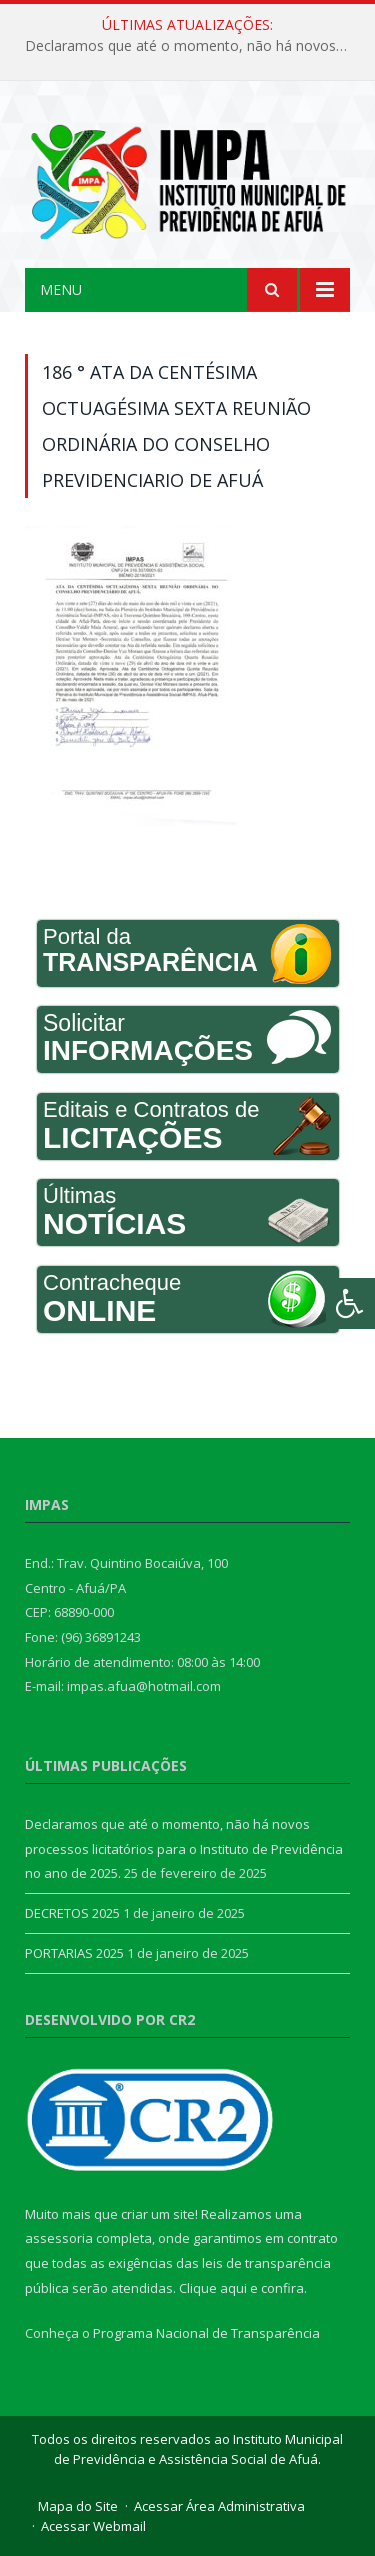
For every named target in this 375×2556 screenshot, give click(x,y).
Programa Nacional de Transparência (206, 2333)
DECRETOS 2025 (72, 1913)
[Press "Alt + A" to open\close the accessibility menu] (350, 1303)
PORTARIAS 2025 (74, 1953)
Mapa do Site (78, 2506)
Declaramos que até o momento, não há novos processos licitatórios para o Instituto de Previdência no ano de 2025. (192, 46)
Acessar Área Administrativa (219, 2506)
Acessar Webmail (93, 2526)
